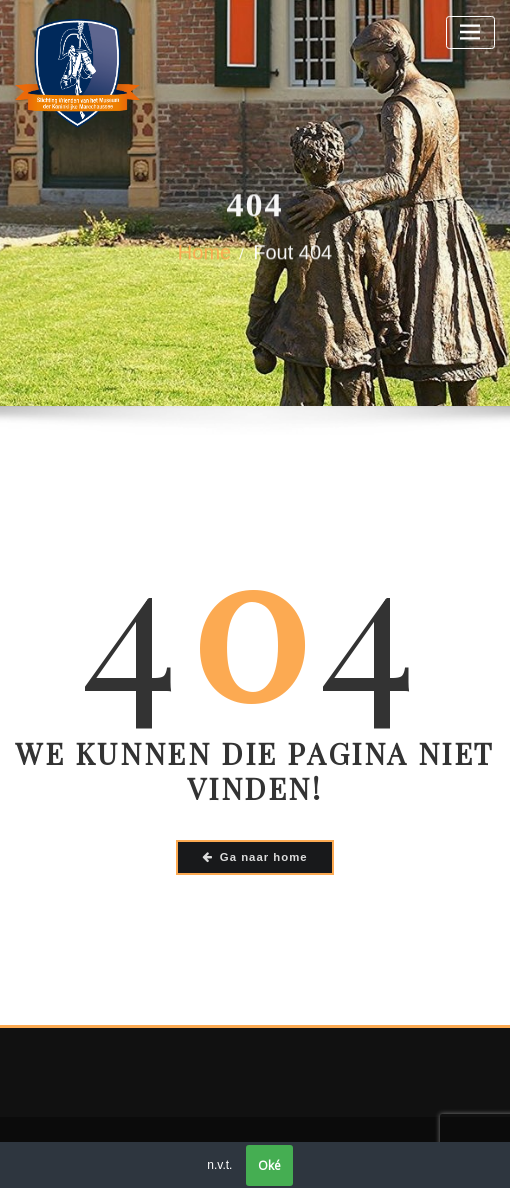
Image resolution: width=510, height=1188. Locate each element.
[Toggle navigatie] (470, 32)
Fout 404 (292, 257)
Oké (269, 1165)
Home (204, 257)
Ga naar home (254, 857)
